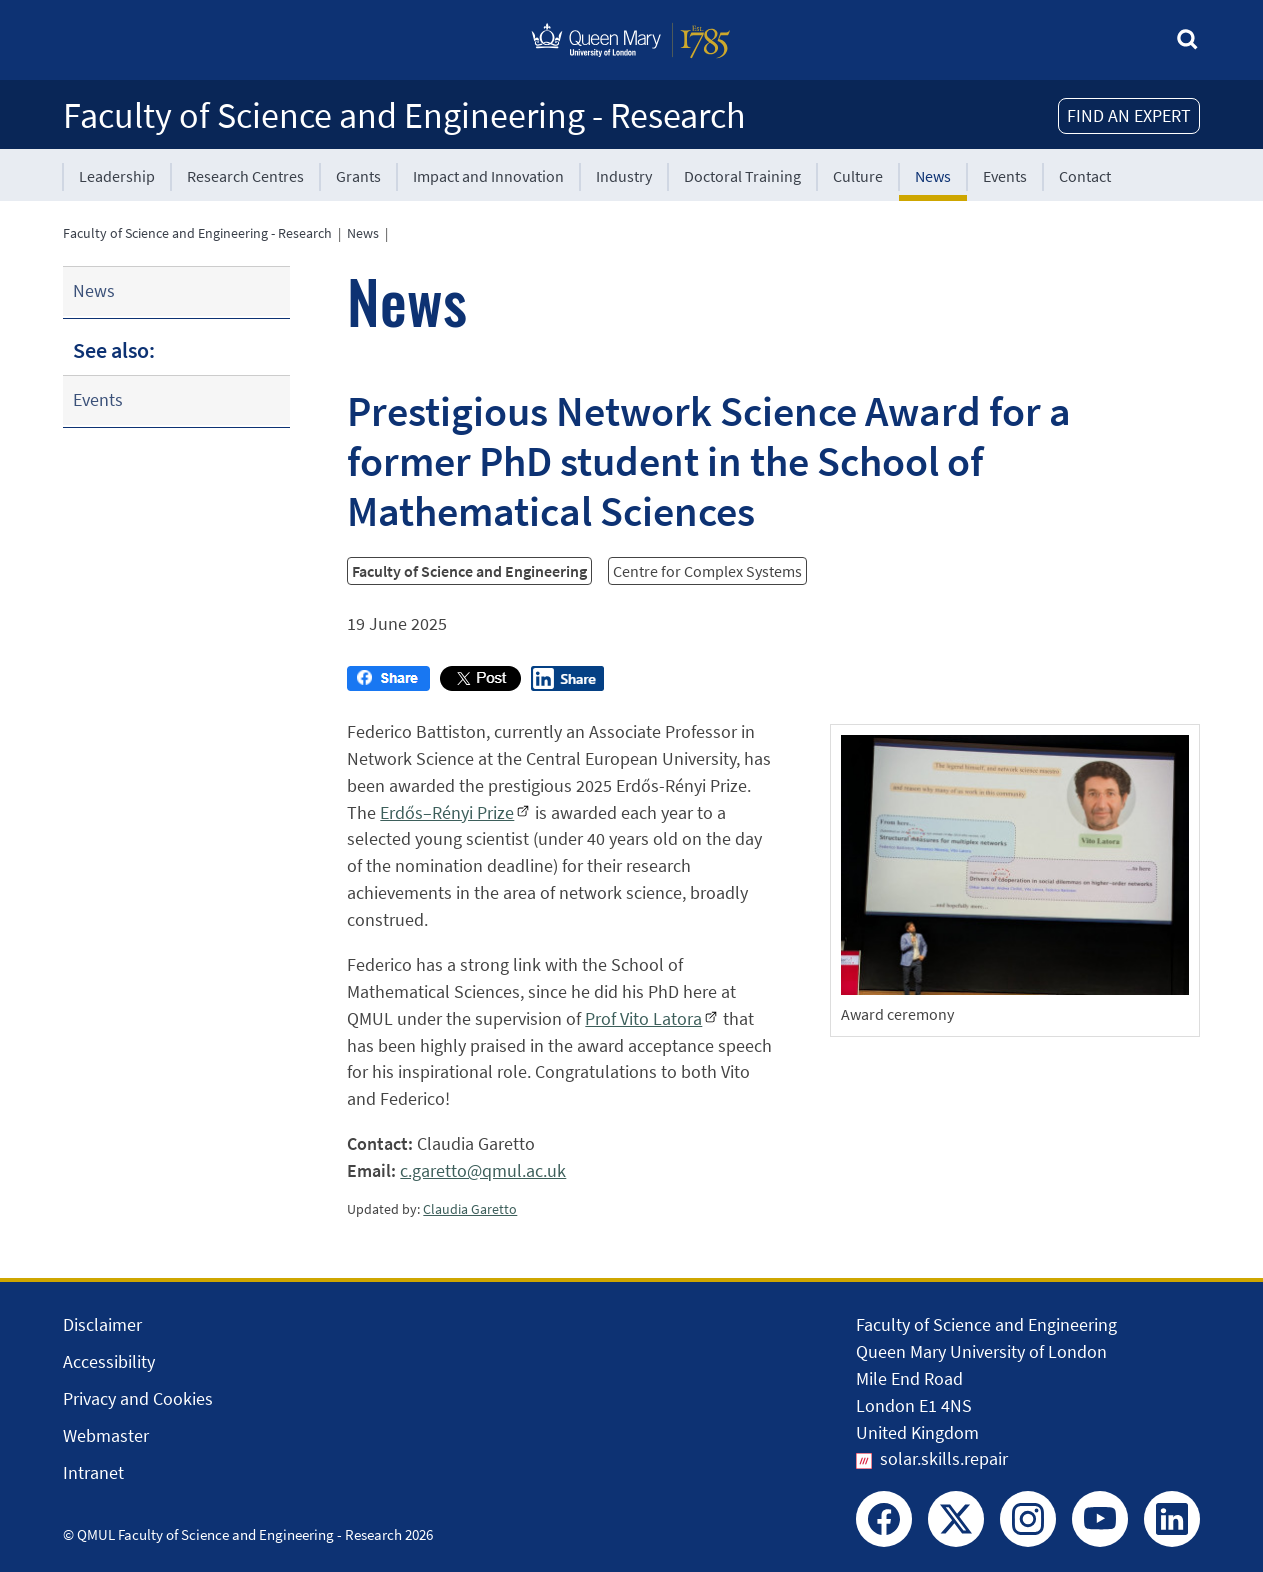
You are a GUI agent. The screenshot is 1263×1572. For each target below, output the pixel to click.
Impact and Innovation (488, 176)
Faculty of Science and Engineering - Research (404, 115)
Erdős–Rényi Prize (447, 812)
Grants (358, 176)
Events (1005, 176)
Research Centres (245, 176)
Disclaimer (102, 1324)
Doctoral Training (742, 176)
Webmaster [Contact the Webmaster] (106, 1435)
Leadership (117, 176)
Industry (624, 176)
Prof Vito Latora (643, 1018)
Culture (858, 176)
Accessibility (109, 1361)
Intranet (93, 1472)
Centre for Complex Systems (707, 571)
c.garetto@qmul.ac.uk (483, 1170)
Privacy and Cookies (138, 1398)
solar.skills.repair (944, 1458)
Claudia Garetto (470, 1209)
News (933, 176)
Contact (1085, 176)
